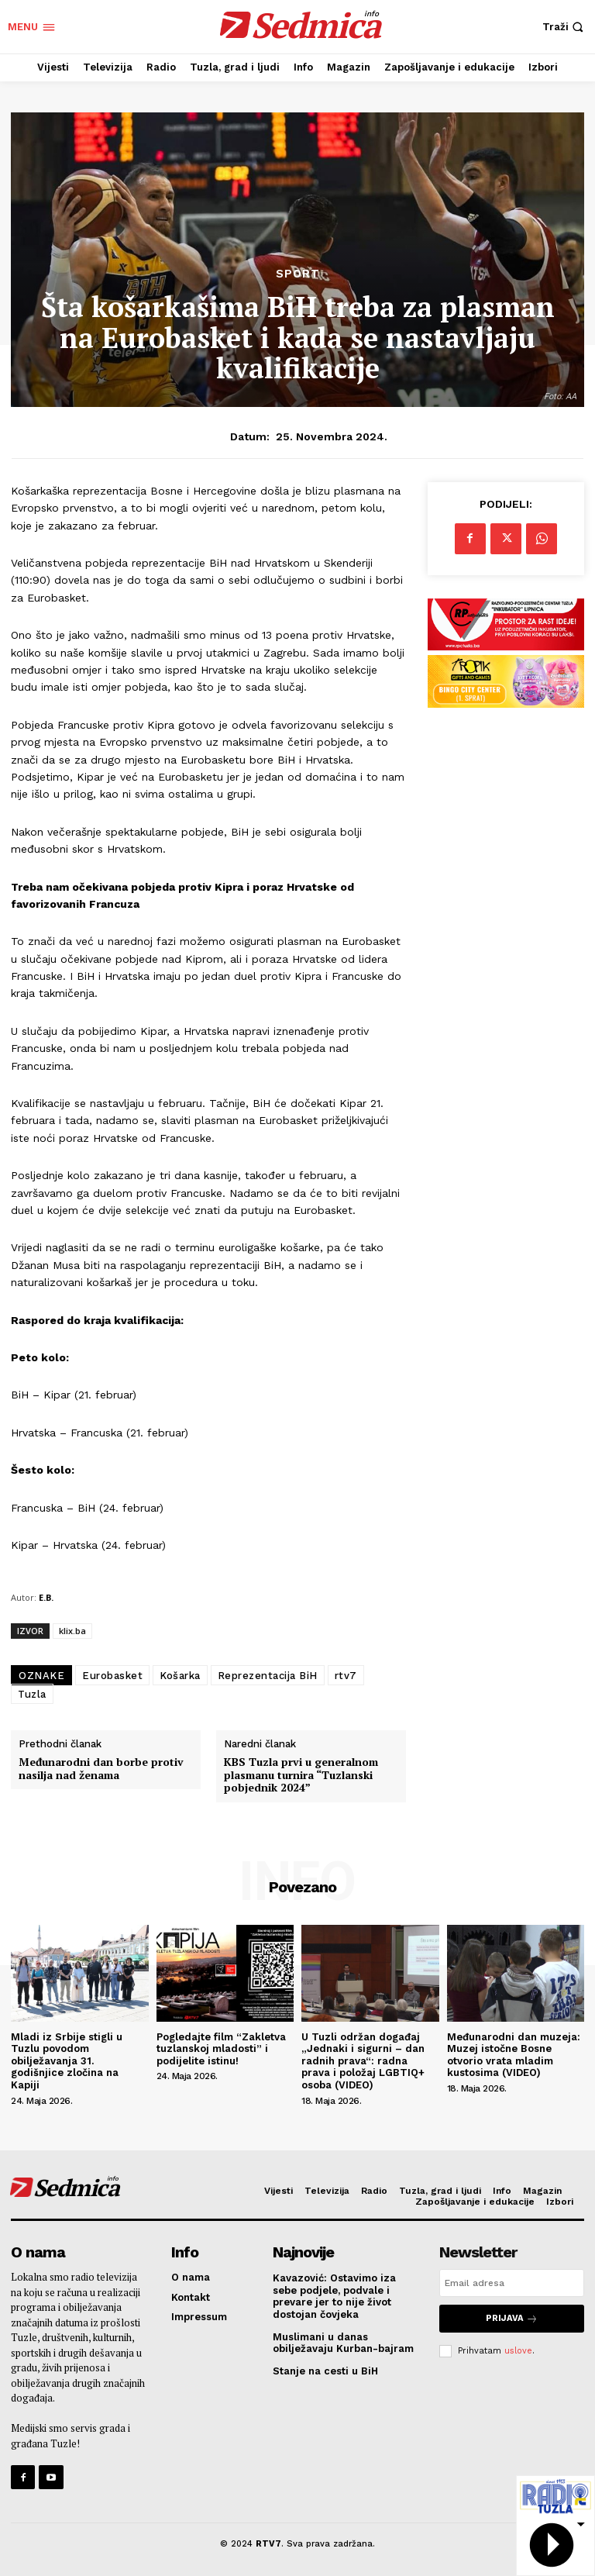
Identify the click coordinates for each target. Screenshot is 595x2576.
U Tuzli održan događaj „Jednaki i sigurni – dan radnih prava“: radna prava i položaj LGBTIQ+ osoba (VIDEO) (363, 2061)
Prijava (512, 2318)
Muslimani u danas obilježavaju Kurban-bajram (343, 2343)
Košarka (180, 1675)
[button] (564, 27)
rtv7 (346, 1675)
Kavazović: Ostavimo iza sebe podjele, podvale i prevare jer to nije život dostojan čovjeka (334, 2296)
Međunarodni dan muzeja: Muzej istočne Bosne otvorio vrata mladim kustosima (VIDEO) (513, 2055)
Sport (298, 274)
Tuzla (32, 1694)
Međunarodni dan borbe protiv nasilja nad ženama (101, 1769)
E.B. (46, 1597)
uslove (518, 2350)
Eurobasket (112, 1675)
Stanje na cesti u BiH (325, 2371)
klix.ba (72, 1630)
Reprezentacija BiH (268, 1675)
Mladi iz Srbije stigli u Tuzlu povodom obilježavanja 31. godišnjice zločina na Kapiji (66, 2061)
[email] (511, 2283)
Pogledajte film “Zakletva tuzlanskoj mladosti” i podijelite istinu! (221, 2049)
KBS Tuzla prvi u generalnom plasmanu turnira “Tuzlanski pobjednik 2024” (301, 1775)
